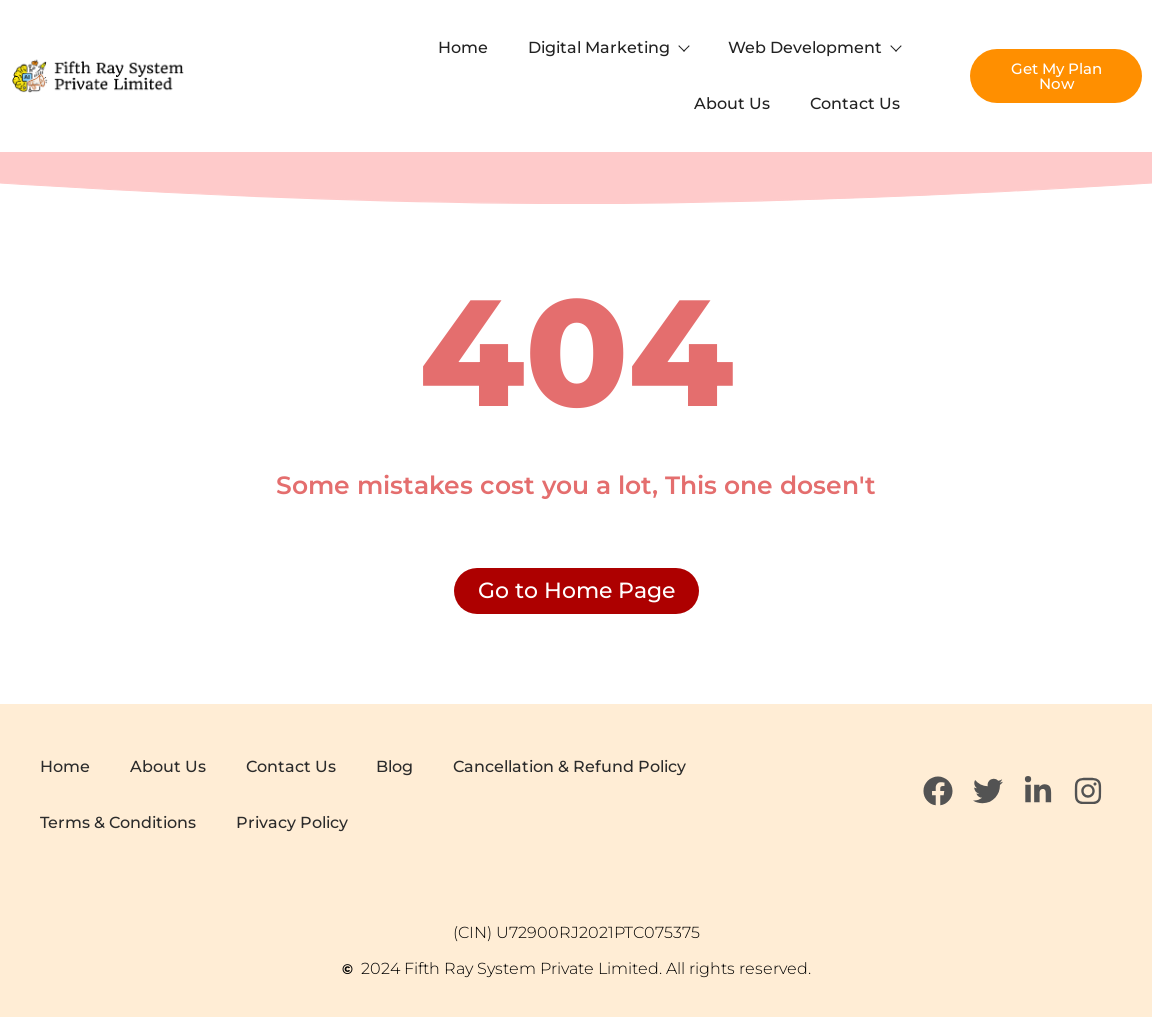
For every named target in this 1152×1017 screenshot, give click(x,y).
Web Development (814, 47)
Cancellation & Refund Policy (569, 766)
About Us (732, 103)
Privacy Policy (292, 822)
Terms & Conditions (118, 822)
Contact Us (855, 103)
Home (463, 47)
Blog (394, 766)
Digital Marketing (608, 47)
